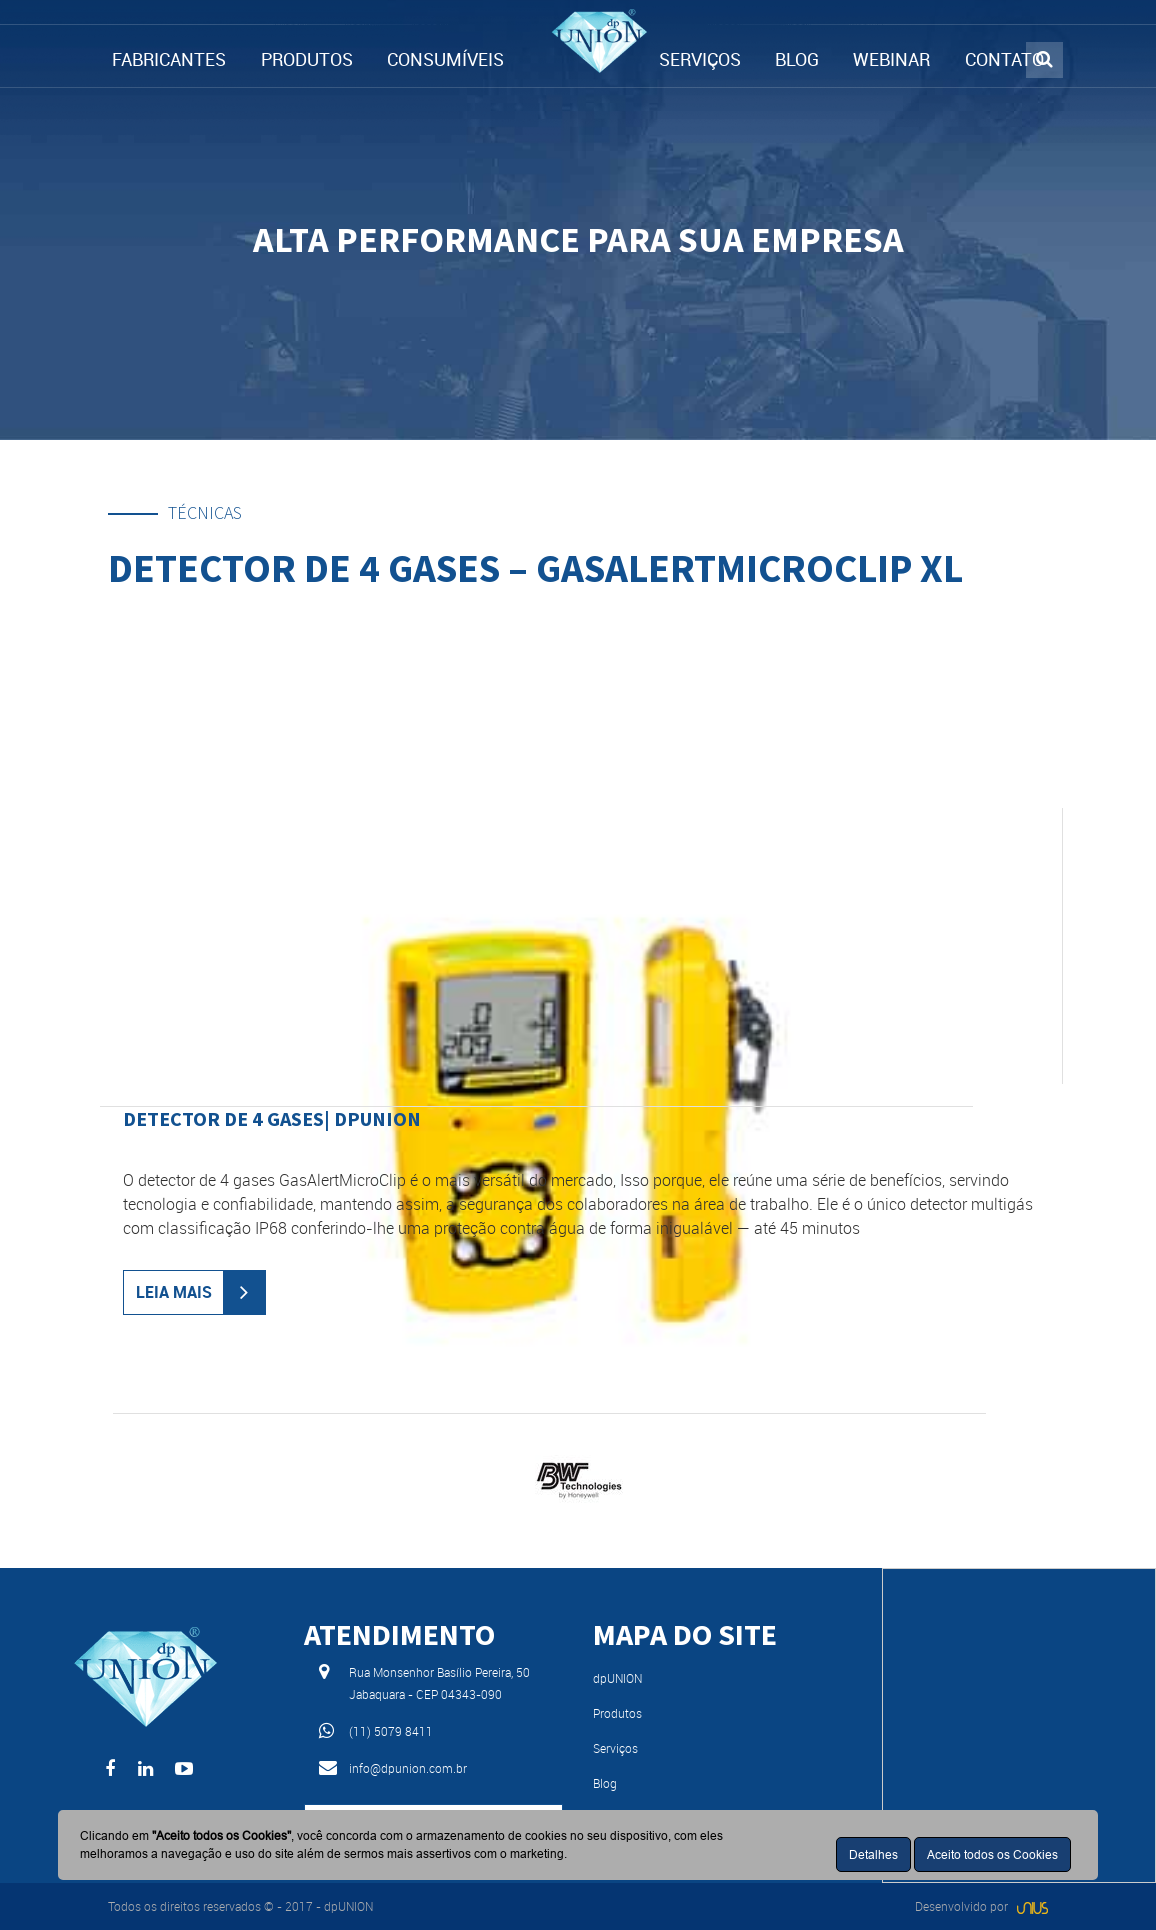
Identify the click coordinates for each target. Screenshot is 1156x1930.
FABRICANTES (169, 59)
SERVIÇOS (700, 59)
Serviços (615, 1748)
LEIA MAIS (174, 1292)
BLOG (797, 59)
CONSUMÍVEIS (445, 59)
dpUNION (617, 1678)
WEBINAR (891, 59)
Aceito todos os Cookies (992, 1854)
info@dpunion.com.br (408, 1768)
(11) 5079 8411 (391, 1731)
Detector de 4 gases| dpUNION (272, 1118)
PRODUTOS (307, 59)
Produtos (617, 1713)
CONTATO (1004, 59)
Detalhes (873, 1854)
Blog (605, 1783)
